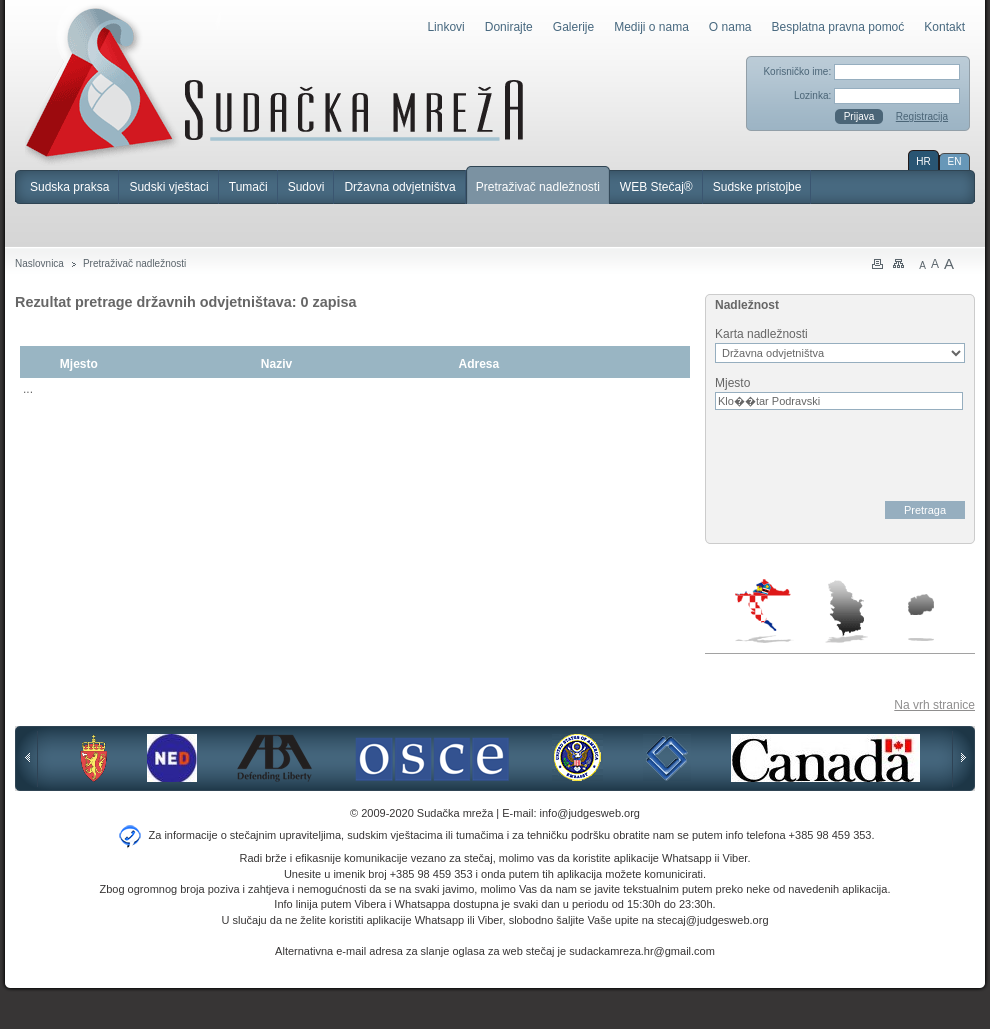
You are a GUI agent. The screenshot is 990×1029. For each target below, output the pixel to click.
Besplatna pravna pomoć (838, 27)
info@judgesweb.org (590, 813)
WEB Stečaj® (656, 187)
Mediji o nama (651, 27)
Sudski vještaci (168, 187)
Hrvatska (764, 611)
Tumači (248, 187)
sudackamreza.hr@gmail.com (642, 951)
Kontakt (944, 27)
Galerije (573, 27)
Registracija (922, 116)
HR (923, 161)
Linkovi (445, 27)
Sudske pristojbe (757, 187)
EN (955, 161)
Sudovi (306, 187)
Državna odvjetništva (399, 187)
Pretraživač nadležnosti (538, 187)
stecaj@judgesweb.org (712, 920)
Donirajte (509, 27)
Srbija (846, 611)
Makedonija (921, 617)
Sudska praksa (69, 187)
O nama (730, 27)
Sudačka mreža (274, 84)
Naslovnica (39, 263)
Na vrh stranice (934, 705)
